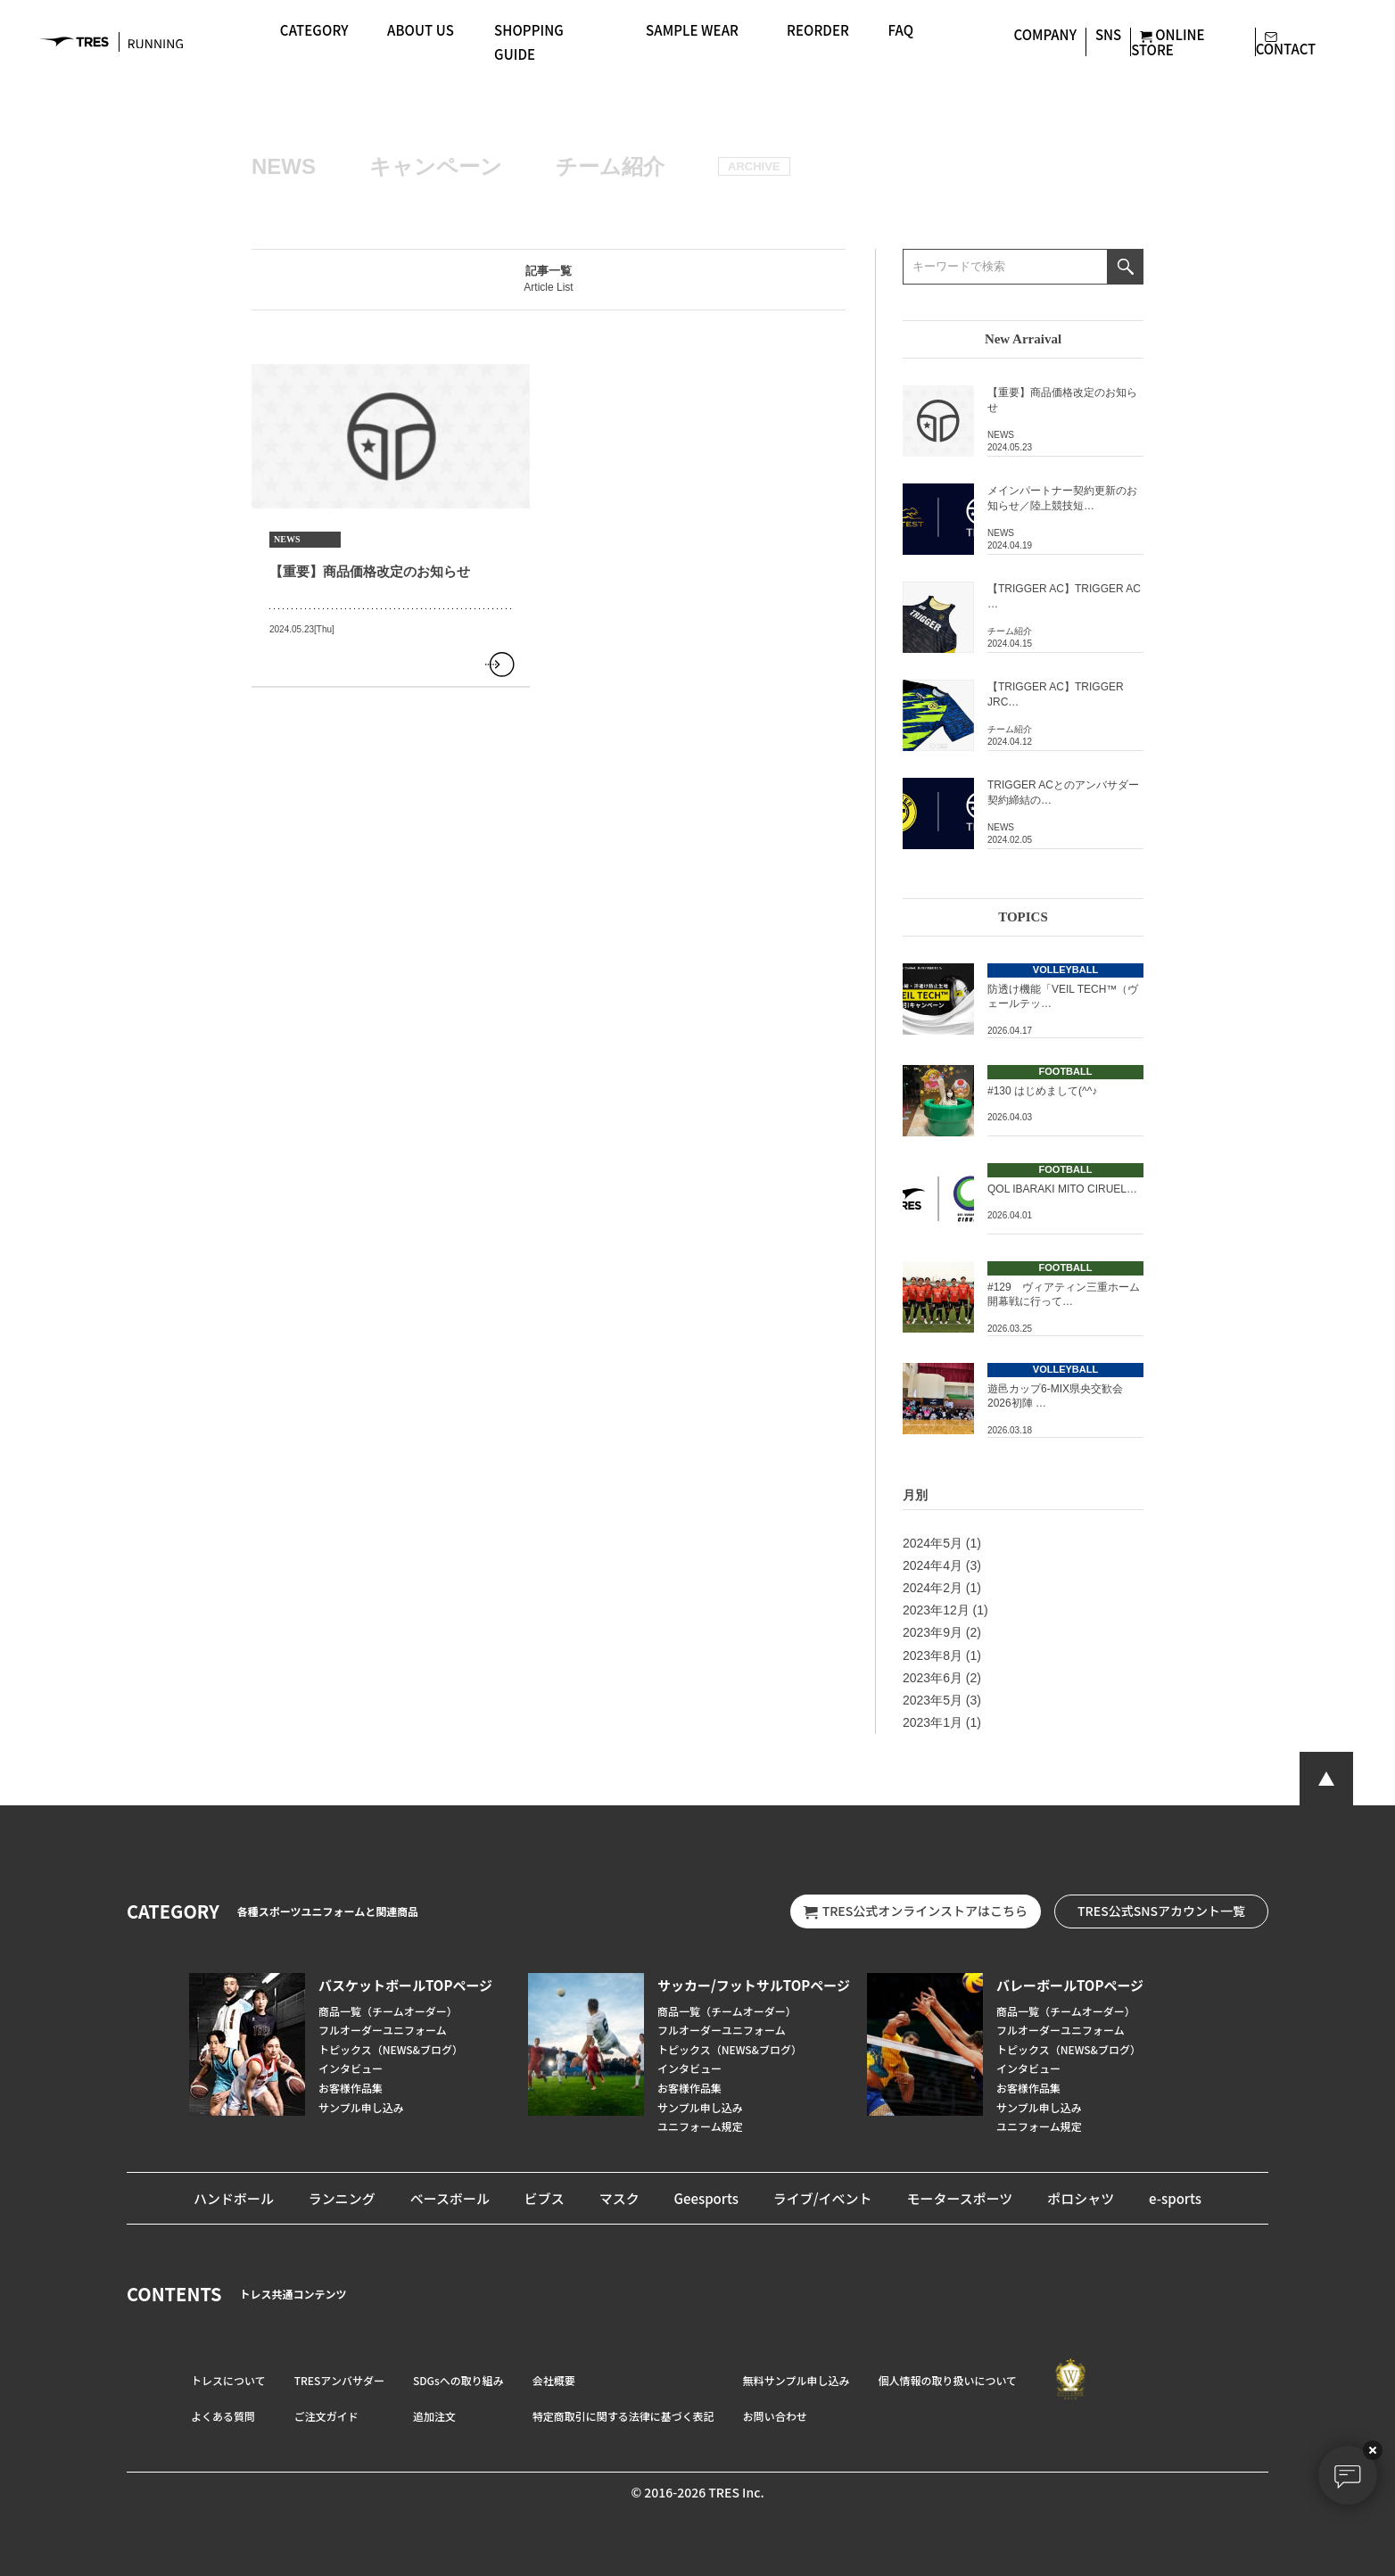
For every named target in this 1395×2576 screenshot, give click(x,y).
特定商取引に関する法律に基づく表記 (623, 2415)
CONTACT (1286, 41)
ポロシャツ (1080, 2198)
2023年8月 (932, 1655)
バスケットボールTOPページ (405, 1985)
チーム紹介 (610, 166)
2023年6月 (932, 1678)
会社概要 (553, 2380)
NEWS (284, 166)
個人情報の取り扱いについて (947, 2380)
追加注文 (434, 2415)
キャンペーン (435, 166)
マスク (619, 2198)
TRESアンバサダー (339, 2380)
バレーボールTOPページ (1069, 1985)
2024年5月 (932, 1543)
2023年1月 (932, 1722)
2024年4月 (932, 1565)
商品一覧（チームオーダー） (388, 2011)
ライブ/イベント (822, 2198)
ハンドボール (234, 2198)
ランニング (342, 2198)
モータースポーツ (959, 2198)
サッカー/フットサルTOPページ (753, 1985)
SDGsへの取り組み (458, 2380)
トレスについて (228, 2380)
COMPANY (1045, 34)
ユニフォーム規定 (700, 2126)
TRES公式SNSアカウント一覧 (1161, 1911)
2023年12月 (936, 1610)
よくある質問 (223, 2415)
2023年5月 (932, 1700)
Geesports (705, 2198)
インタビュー (350, 2068)
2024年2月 (932, 1588)
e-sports (1175, 2198)
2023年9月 (932, 1632)
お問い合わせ (775, 2415)
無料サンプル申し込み (796, 2380)
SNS (1108, 34)
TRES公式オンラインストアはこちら (916, 1911)
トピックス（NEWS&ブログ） (390, 2049)
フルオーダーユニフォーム (382, 2029)
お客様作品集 (350, 2087)
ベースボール (450, 2198)
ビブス (544, 2198)
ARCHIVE (754, 166)
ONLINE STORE (1167, 41)
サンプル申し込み (361, 2107)
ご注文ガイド (326, 2415)
